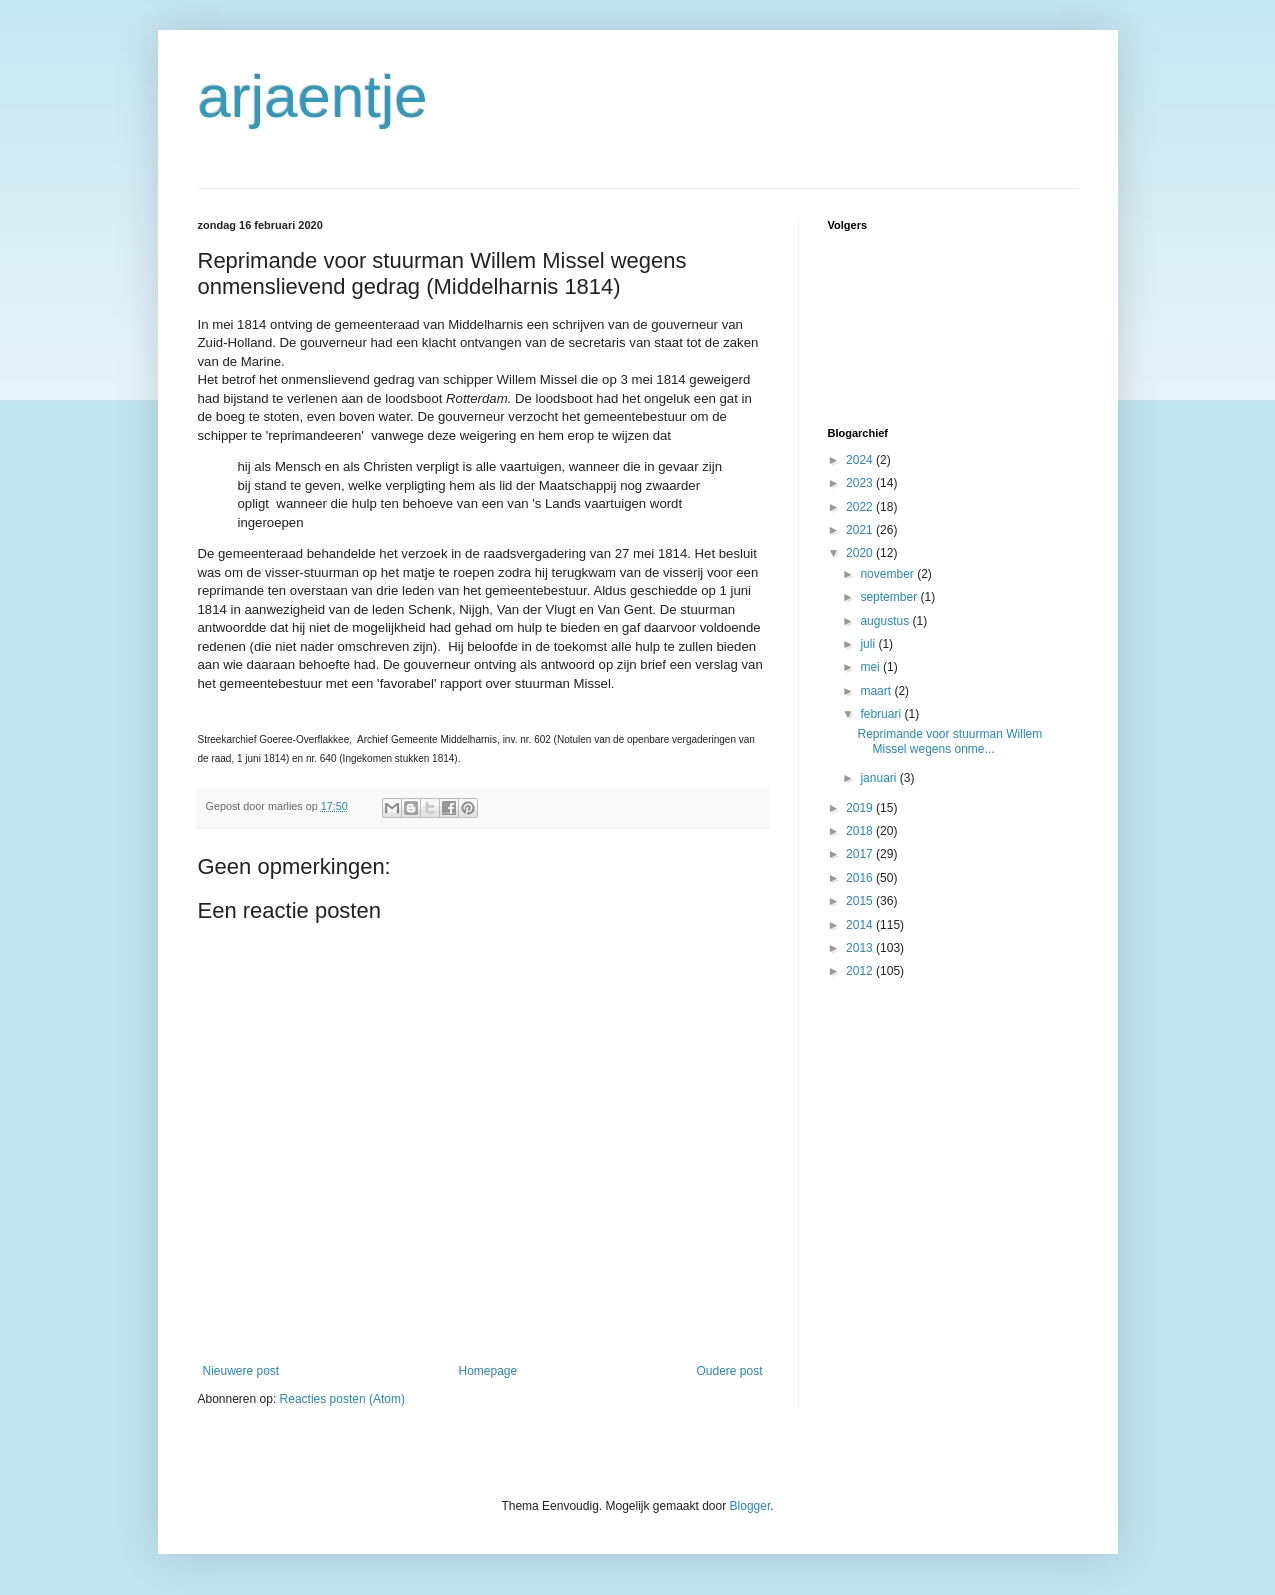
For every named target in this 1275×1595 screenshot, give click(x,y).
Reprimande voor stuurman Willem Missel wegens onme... (949, 741)
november (888, 574)
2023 (861, 483)
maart (877, 691)
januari (879, 778)
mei (871, 667)
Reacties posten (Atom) (342, 1399)
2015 (861, 901)
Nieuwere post (241, 1371)
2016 (861, 878)
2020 (861, 553)
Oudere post (729, 1371)
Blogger (750, 1506)
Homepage (487, 1371)
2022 (861, 507)
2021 (861, 530)
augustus (886, 621)
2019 (861, 808)
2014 (861, 925)
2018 (861, 831)
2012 (861, 971)
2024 (861, 460)
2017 (861, 854)
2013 (861, 948)
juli (869, 644)
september (890, 597)
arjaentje (313, 96)
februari (882, 714)
